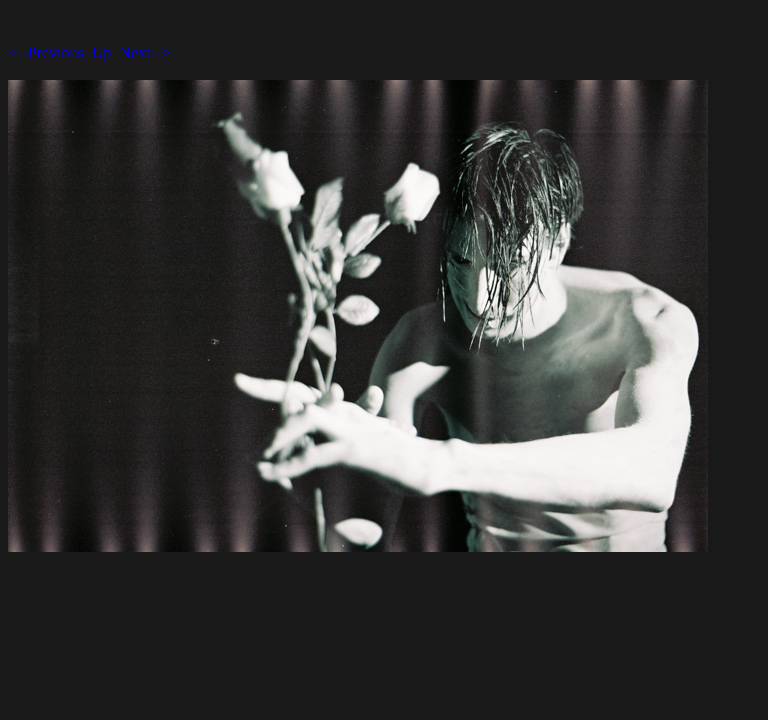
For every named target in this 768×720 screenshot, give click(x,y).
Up (102, 52)
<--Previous (46, 52)
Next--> (144, 52)
